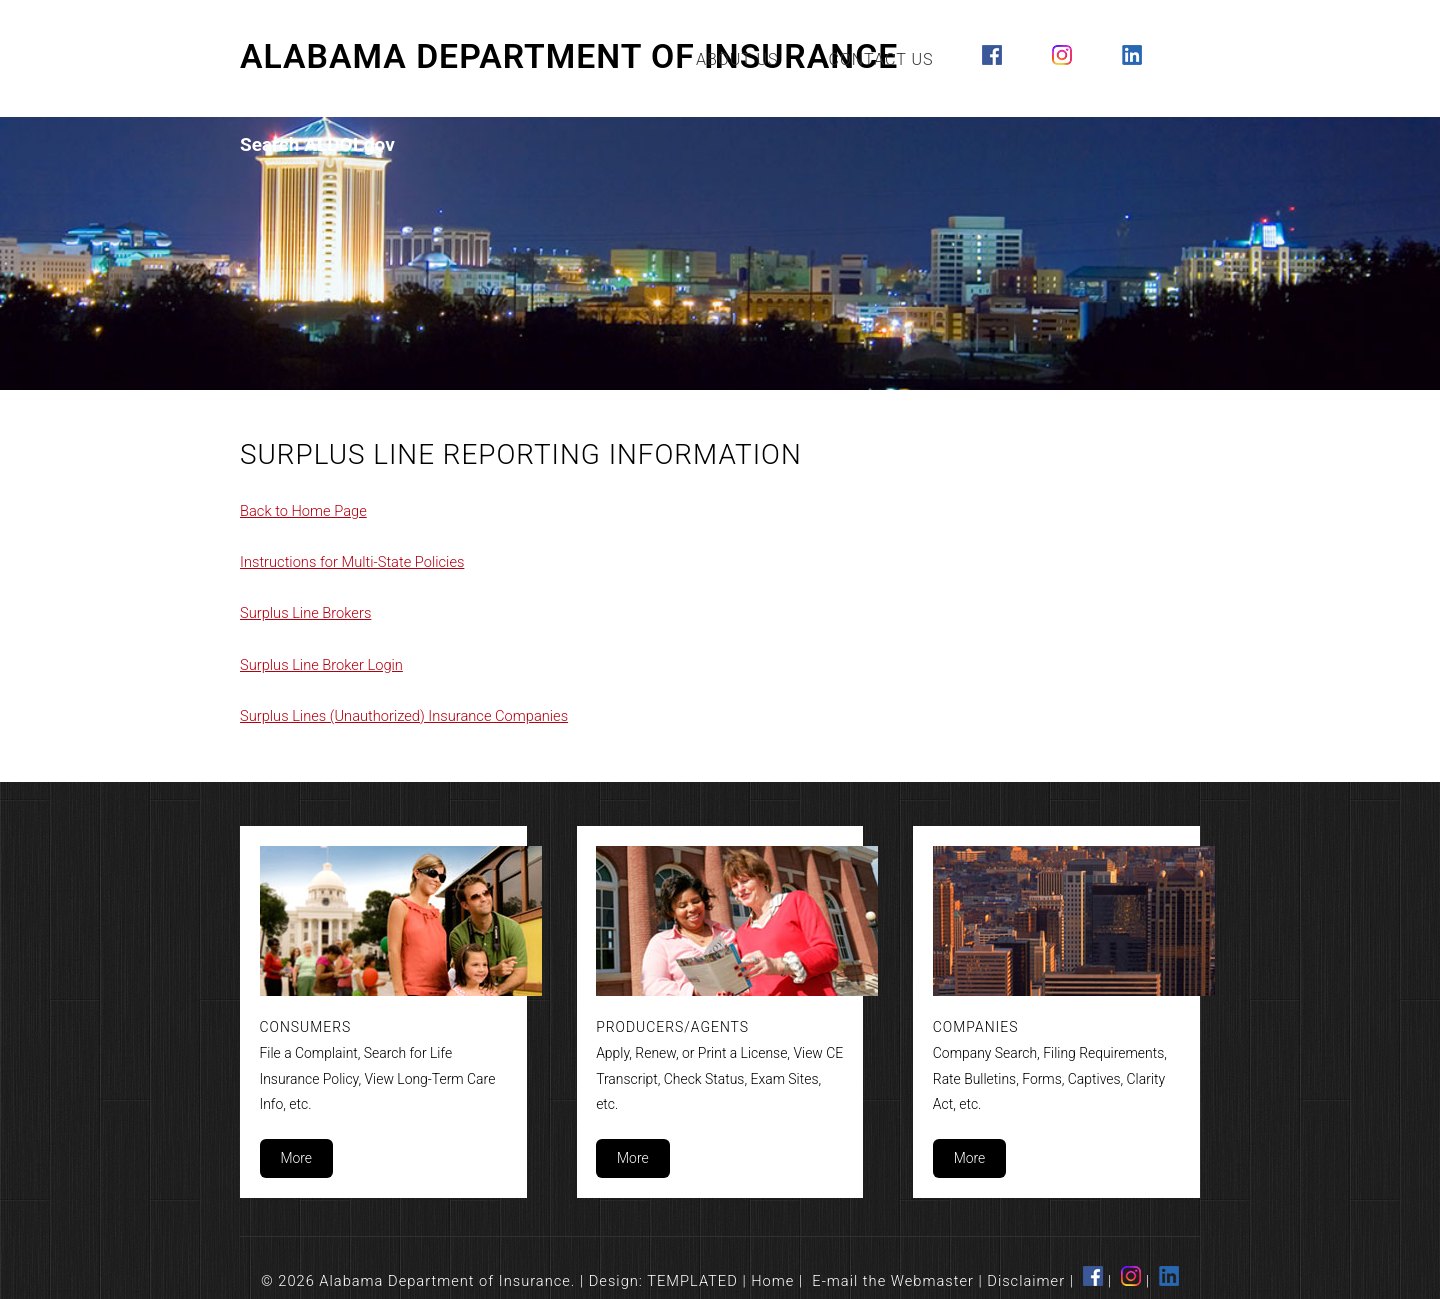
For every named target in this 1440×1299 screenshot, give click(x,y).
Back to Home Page (303, 511)
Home (772, 1281)
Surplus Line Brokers (305, 613)
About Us (737, 59)
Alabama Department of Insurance (569, 57)
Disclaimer (1026, 1281)
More (296, 1158)
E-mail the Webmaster (893, 1281)
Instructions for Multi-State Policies (352, 562)
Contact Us (881, 59)
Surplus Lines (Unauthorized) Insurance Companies (404, 716)
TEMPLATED (692, 1281)
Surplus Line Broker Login (321, 665)
